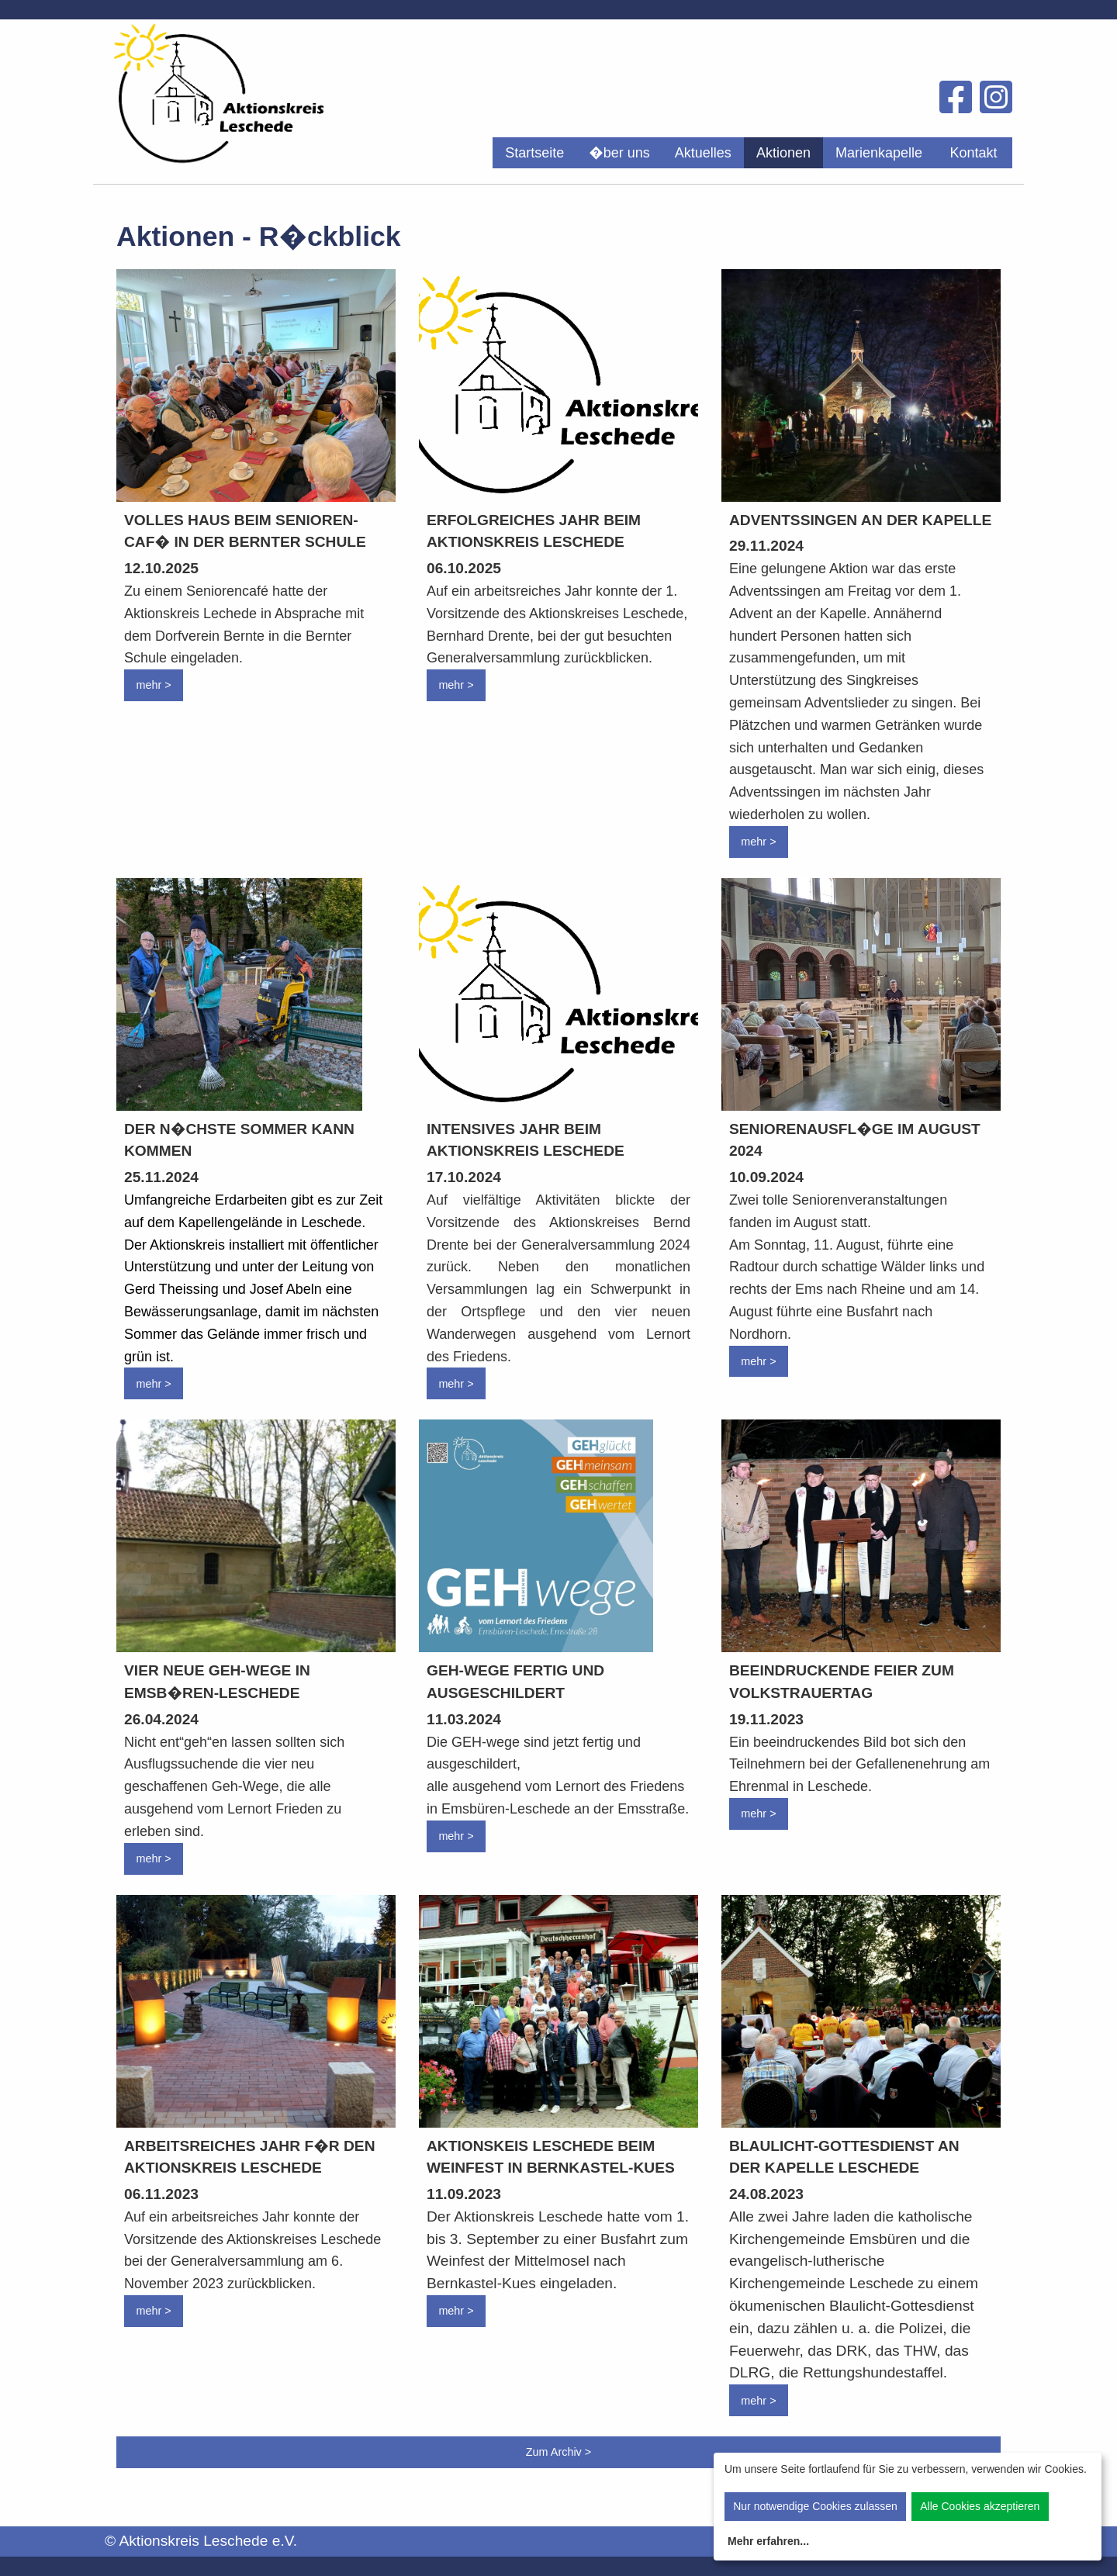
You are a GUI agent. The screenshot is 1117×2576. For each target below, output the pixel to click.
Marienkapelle (878, 153)
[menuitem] (534, 152)
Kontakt (973, 153)
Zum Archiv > (558, 2452)
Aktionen (783, 153)
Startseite (534, 153)
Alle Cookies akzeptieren (979, 2506)
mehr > (153, 685)
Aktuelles (703, 153)
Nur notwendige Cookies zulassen (815, 2506)
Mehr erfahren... (768, 2541)
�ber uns (619, 153)
